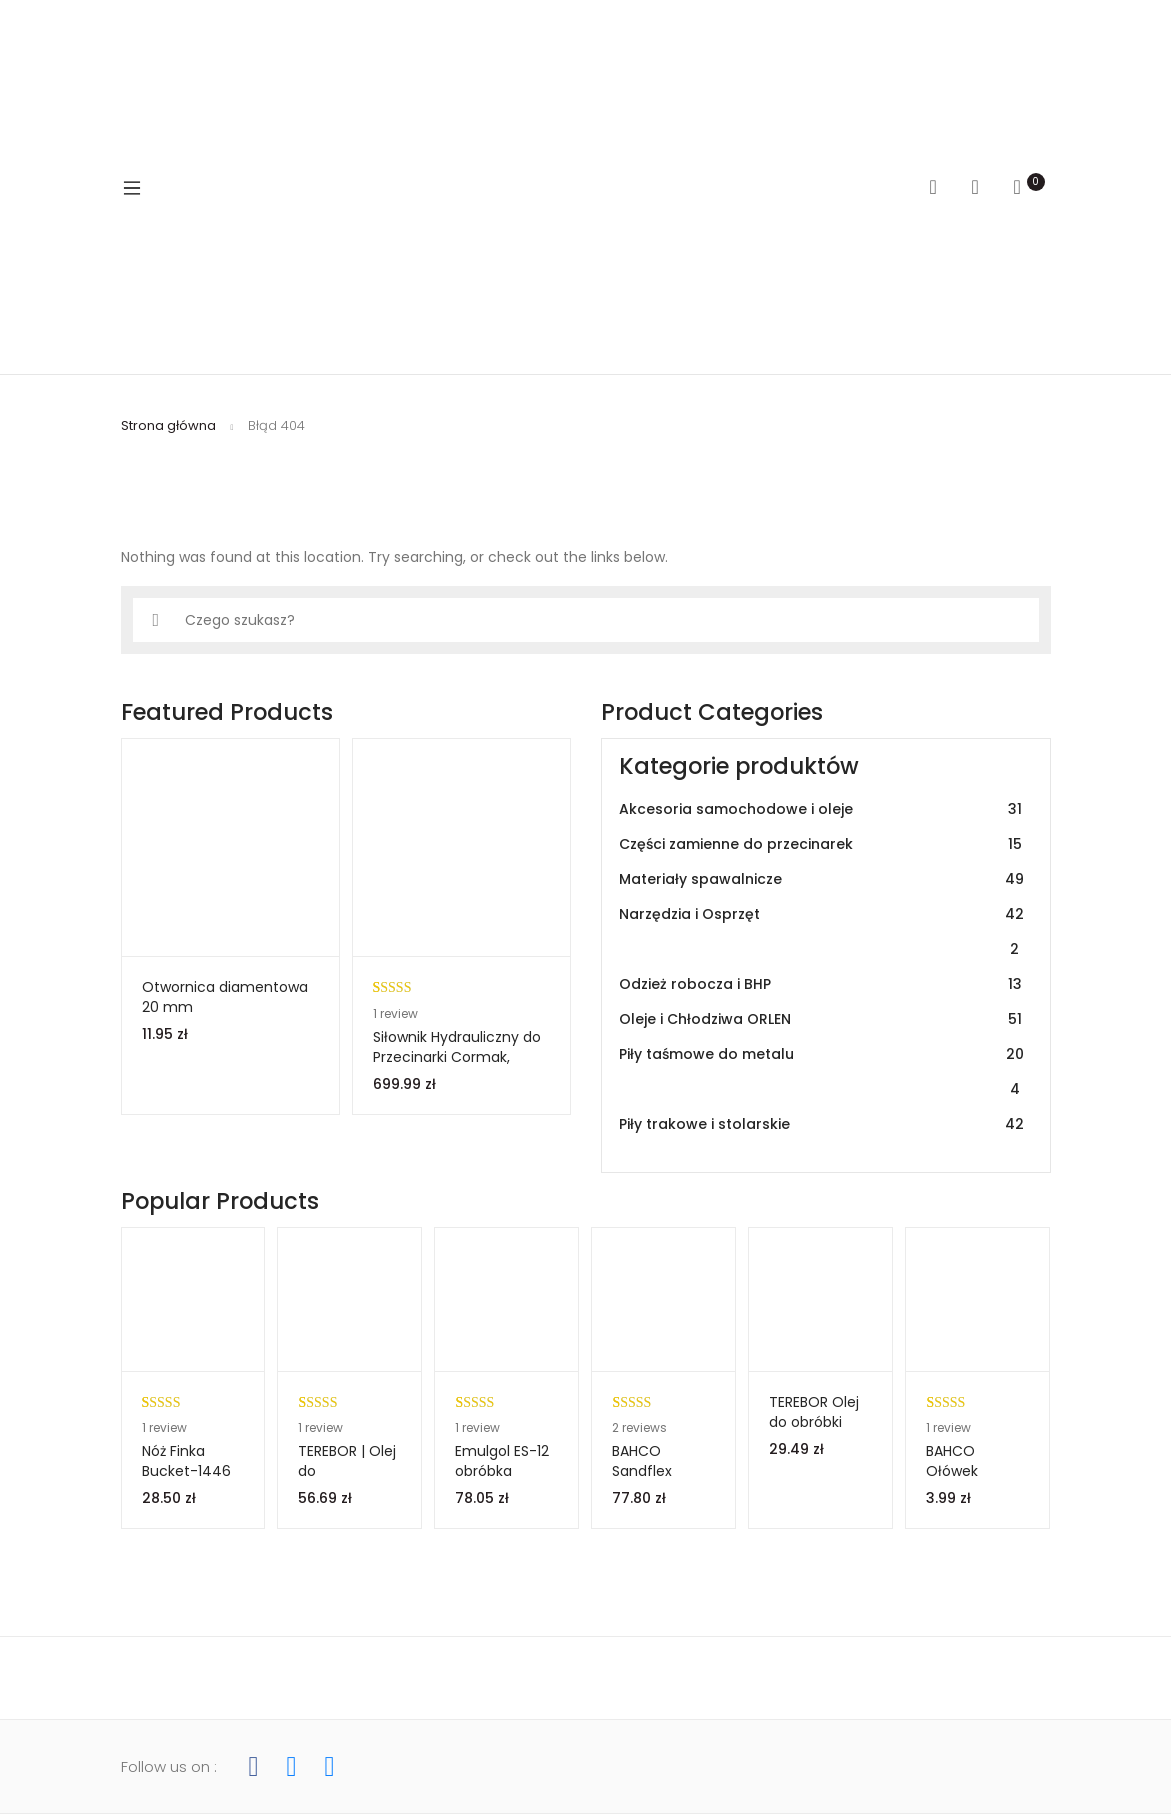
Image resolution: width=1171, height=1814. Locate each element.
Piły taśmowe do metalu (822, 1072)
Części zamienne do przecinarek (822, 844)
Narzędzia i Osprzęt (822, 932)
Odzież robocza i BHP (822, 984)
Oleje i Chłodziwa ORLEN (822, 1019)
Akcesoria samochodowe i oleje (822, 809)
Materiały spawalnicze (822, 879)
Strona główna (168, 425)
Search (941, 187)
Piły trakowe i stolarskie (822, 1124)
